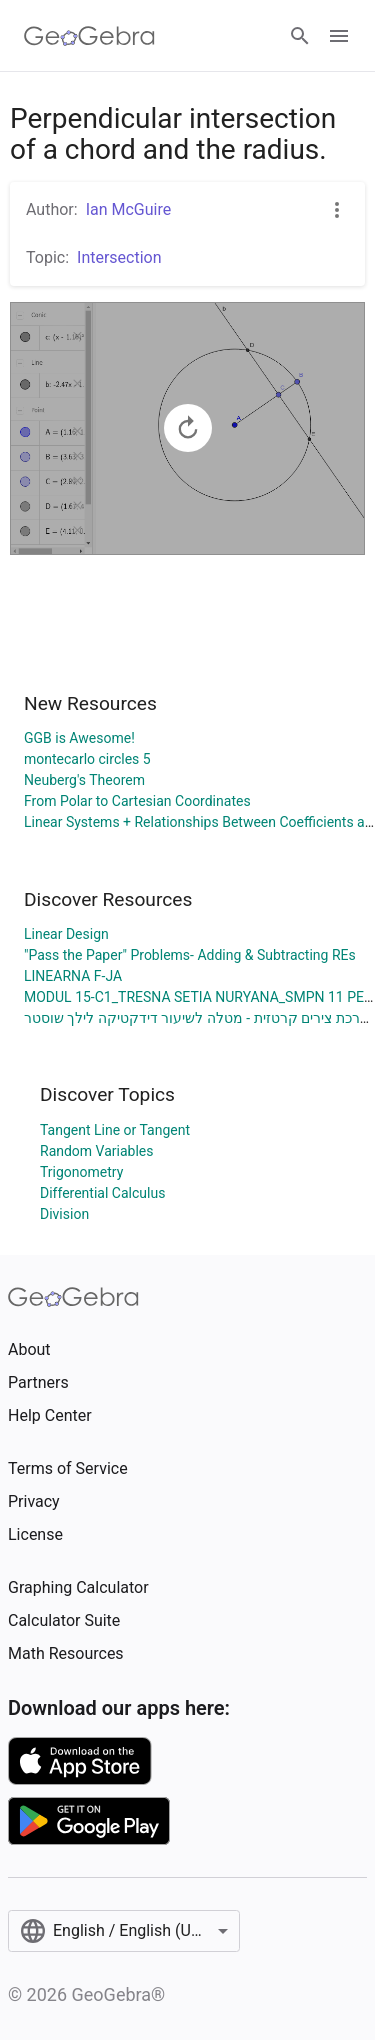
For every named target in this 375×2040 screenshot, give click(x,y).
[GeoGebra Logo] (89, 36)
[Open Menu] (339, 36)
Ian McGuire (129, 209)
